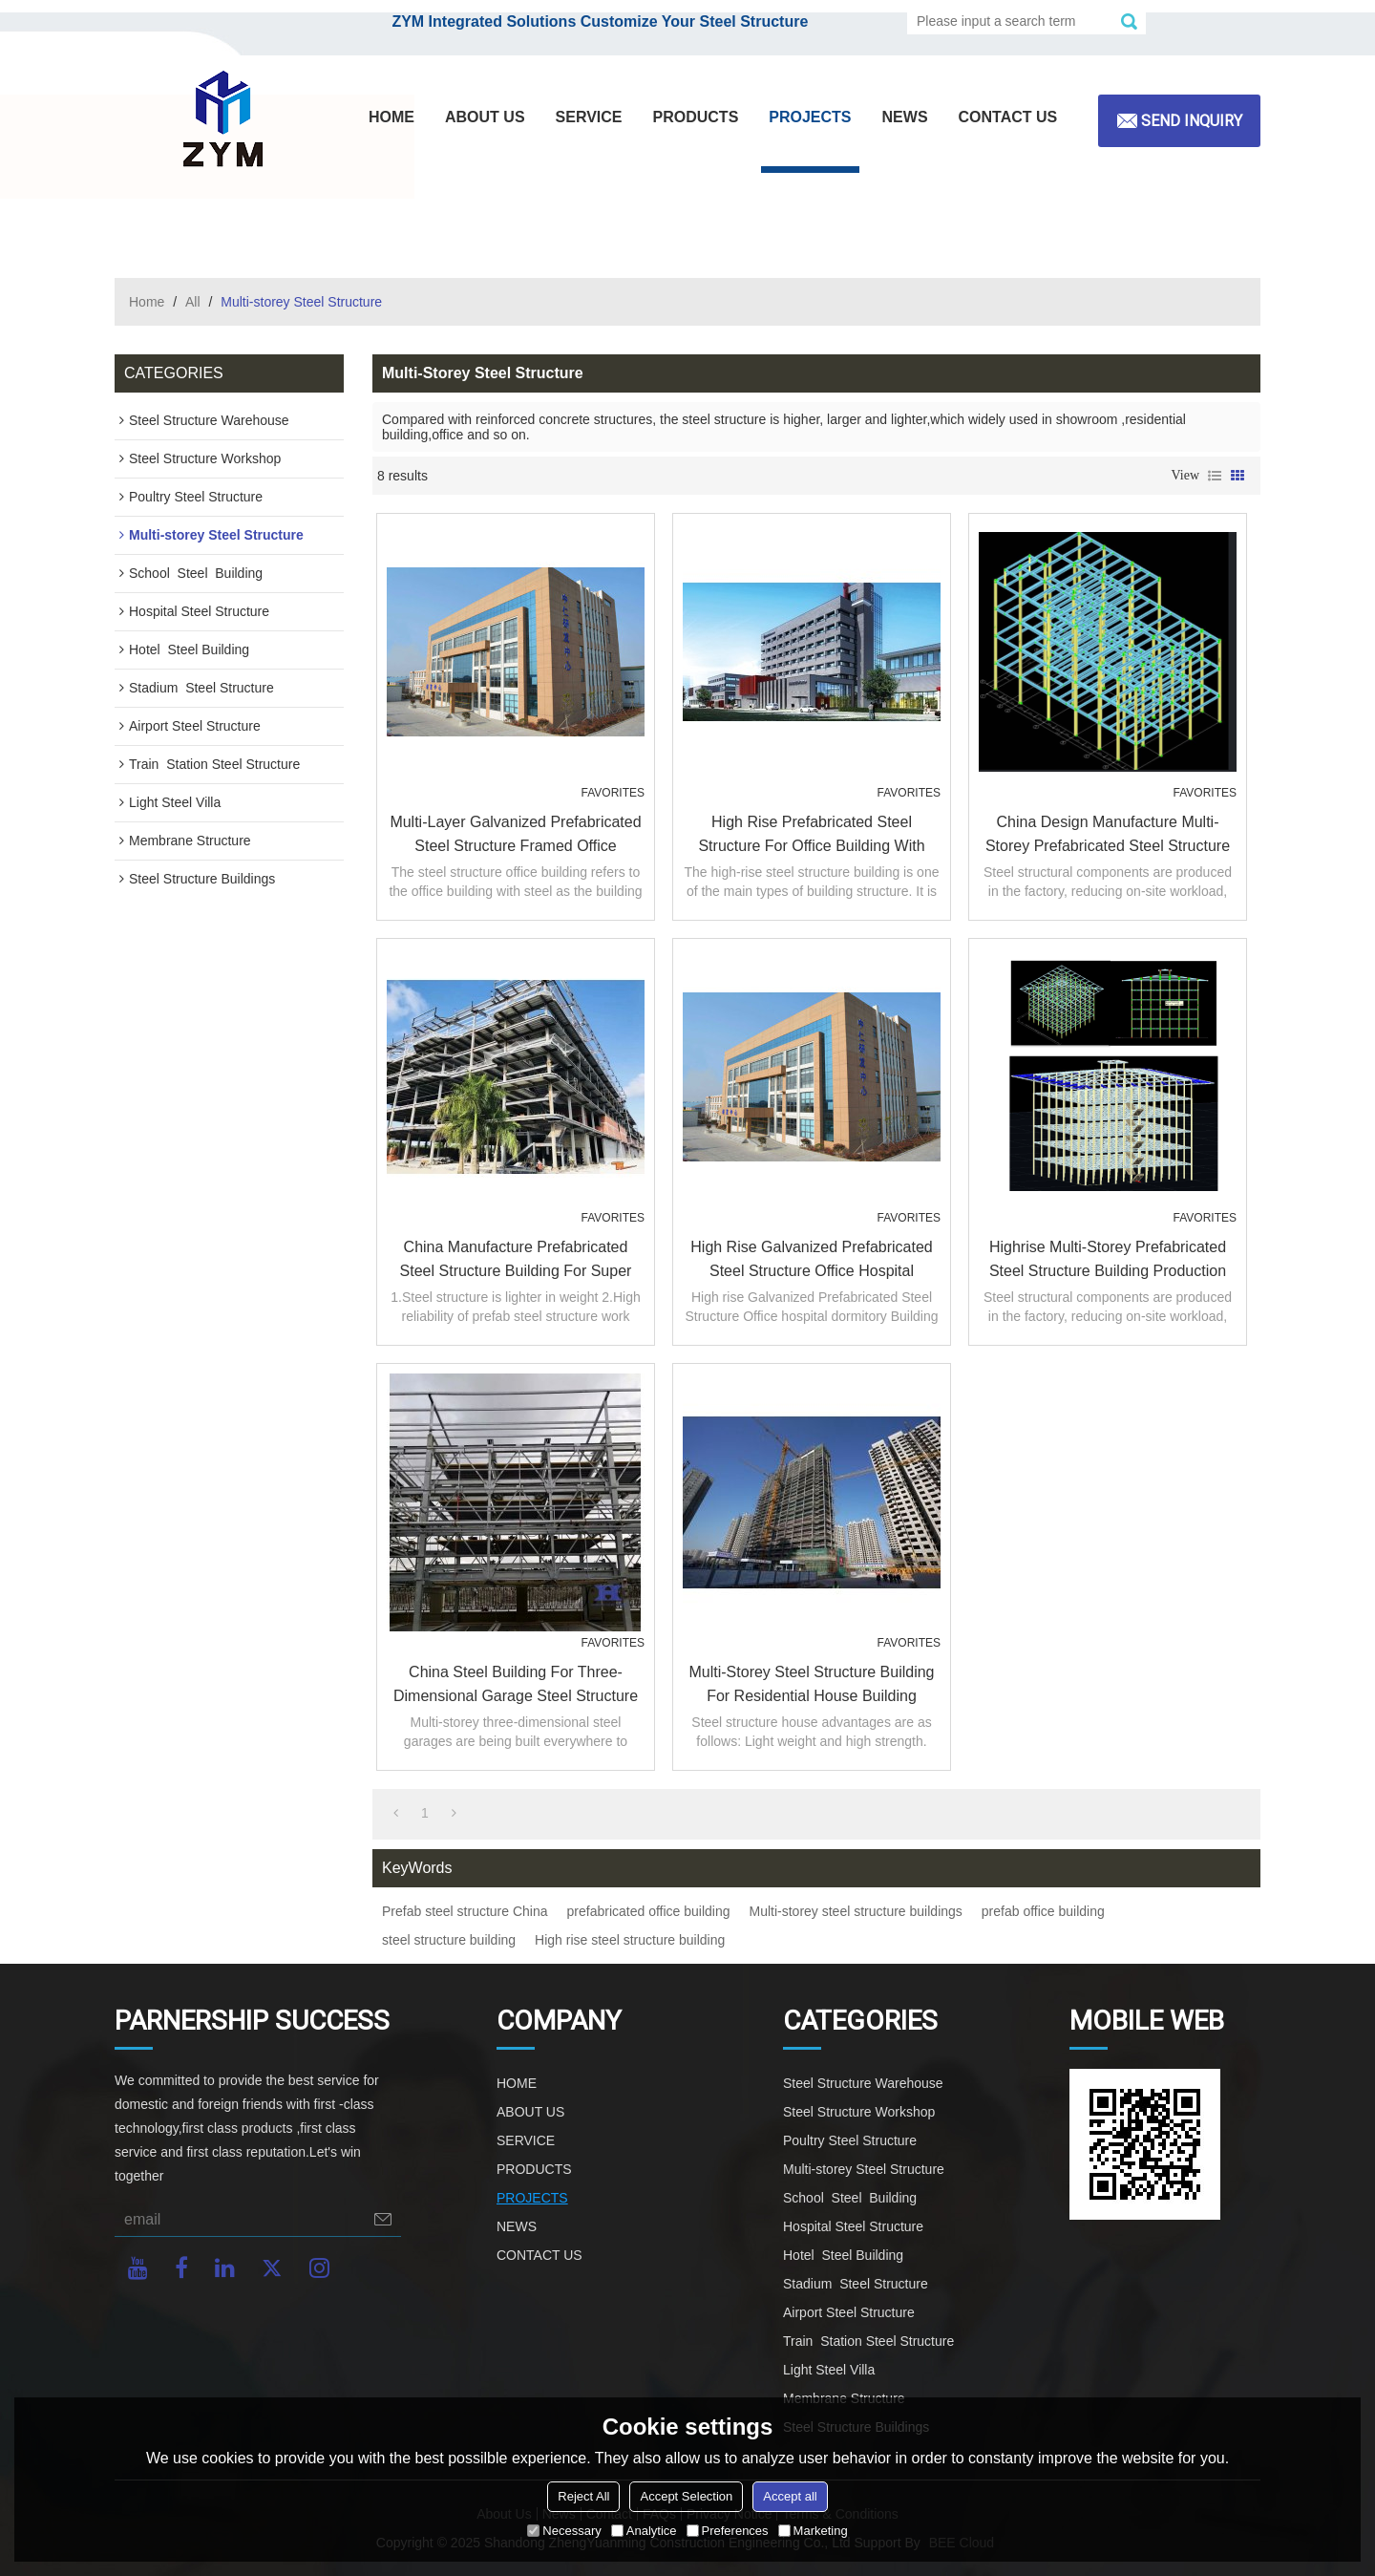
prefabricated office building (648, 1911)
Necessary (564, 2530)
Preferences (728, 2530)
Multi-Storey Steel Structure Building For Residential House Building (812, 1684)
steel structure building (449, 1940)
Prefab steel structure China (465, 1911)
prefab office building (1043, 1911)
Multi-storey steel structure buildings (856, 1911)
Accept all (789, 2496)
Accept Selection (686, 2496)
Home (146, 301)
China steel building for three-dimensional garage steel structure (515, 1684)
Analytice (644, 2530)
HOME (391, 117)
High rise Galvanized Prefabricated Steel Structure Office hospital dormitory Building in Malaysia (811, 1261)
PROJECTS (810, 117)
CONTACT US (1008, 117)
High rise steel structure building (630, 1940)
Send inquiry (1191, 121)
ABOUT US (485, 117)
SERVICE (589, 117)
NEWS (905, 117)
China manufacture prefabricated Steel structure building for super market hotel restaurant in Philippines (516, 1261)
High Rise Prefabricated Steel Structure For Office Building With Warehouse (811, 836)
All (193, 301)
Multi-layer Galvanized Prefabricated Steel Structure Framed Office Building (515, 836)
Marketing (813, 2530)
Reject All (583, 2496)
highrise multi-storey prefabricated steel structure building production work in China (1107, 1261)
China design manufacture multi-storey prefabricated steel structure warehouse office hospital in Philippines (1107, 836)
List (1214, 475)
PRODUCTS (696, 117)
